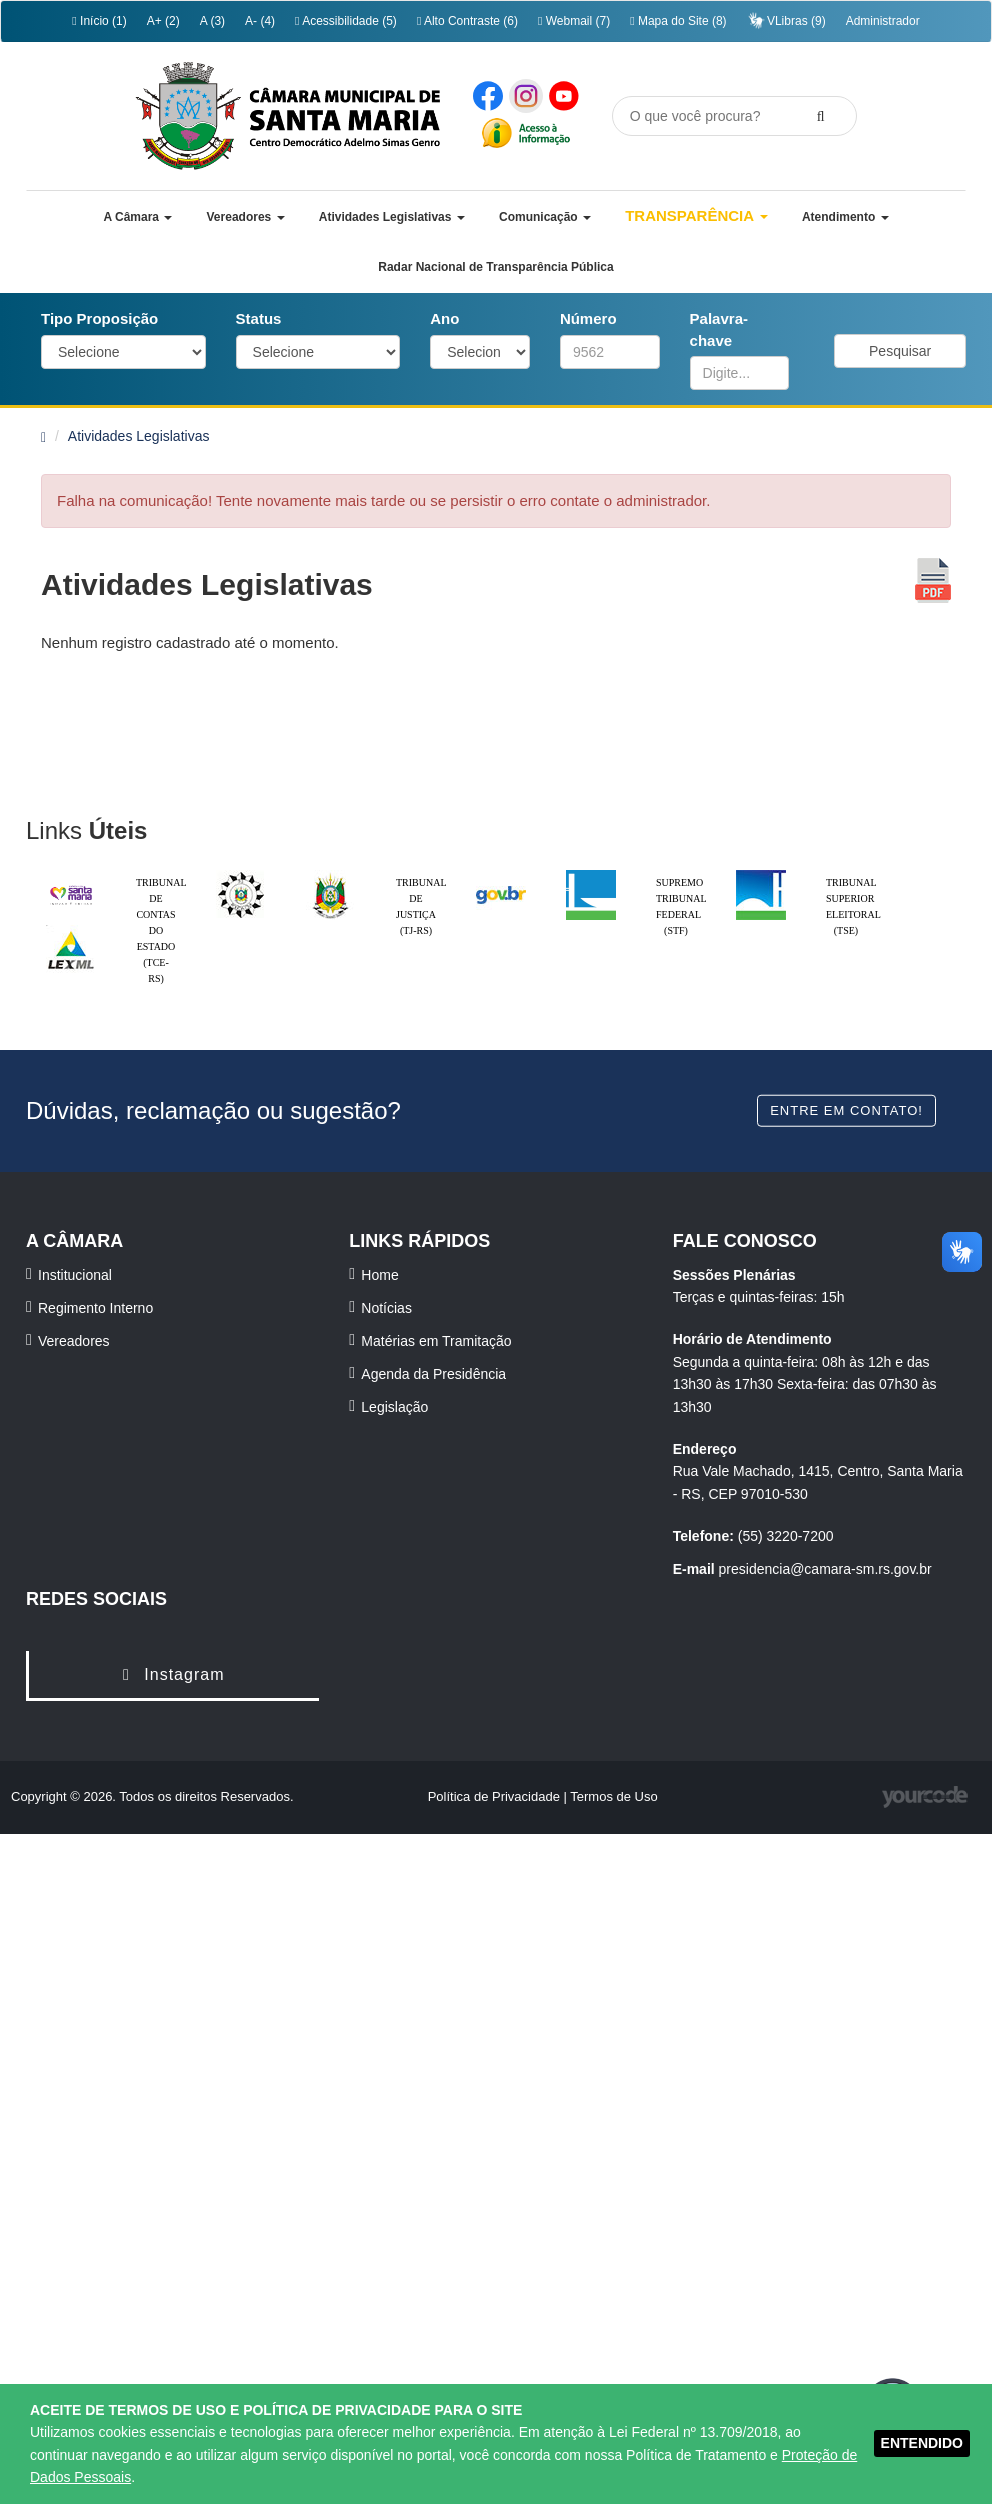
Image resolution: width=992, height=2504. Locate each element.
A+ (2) (163, 21)
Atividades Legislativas (139, 436)
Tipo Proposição (99, 318)
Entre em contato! (846, 1110)
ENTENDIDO (922, 2443)
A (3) (212, 21)
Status (259, 318)
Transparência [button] (696, 215)
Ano (444, 318)
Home (379, 1275)
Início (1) (99, 21)
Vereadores (74, 1341)
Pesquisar (900, 351)
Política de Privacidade (496, 1796)
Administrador (883, 21)
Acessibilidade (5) (346, 21)
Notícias (386, 1308)
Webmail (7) (574, 21)
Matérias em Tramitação (436, 1341)
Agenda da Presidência (433, 1374)
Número (588, 318)
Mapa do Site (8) (678, 21)
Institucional (75, 1275)
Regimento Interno (95, 1308)
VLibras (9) (786, 20)
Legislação (394, 1407)
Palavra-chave (719, 329)
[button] (137, 217)
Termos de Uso (613, 1796)
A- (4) (260, 21)
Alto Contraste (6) (467, 21)
